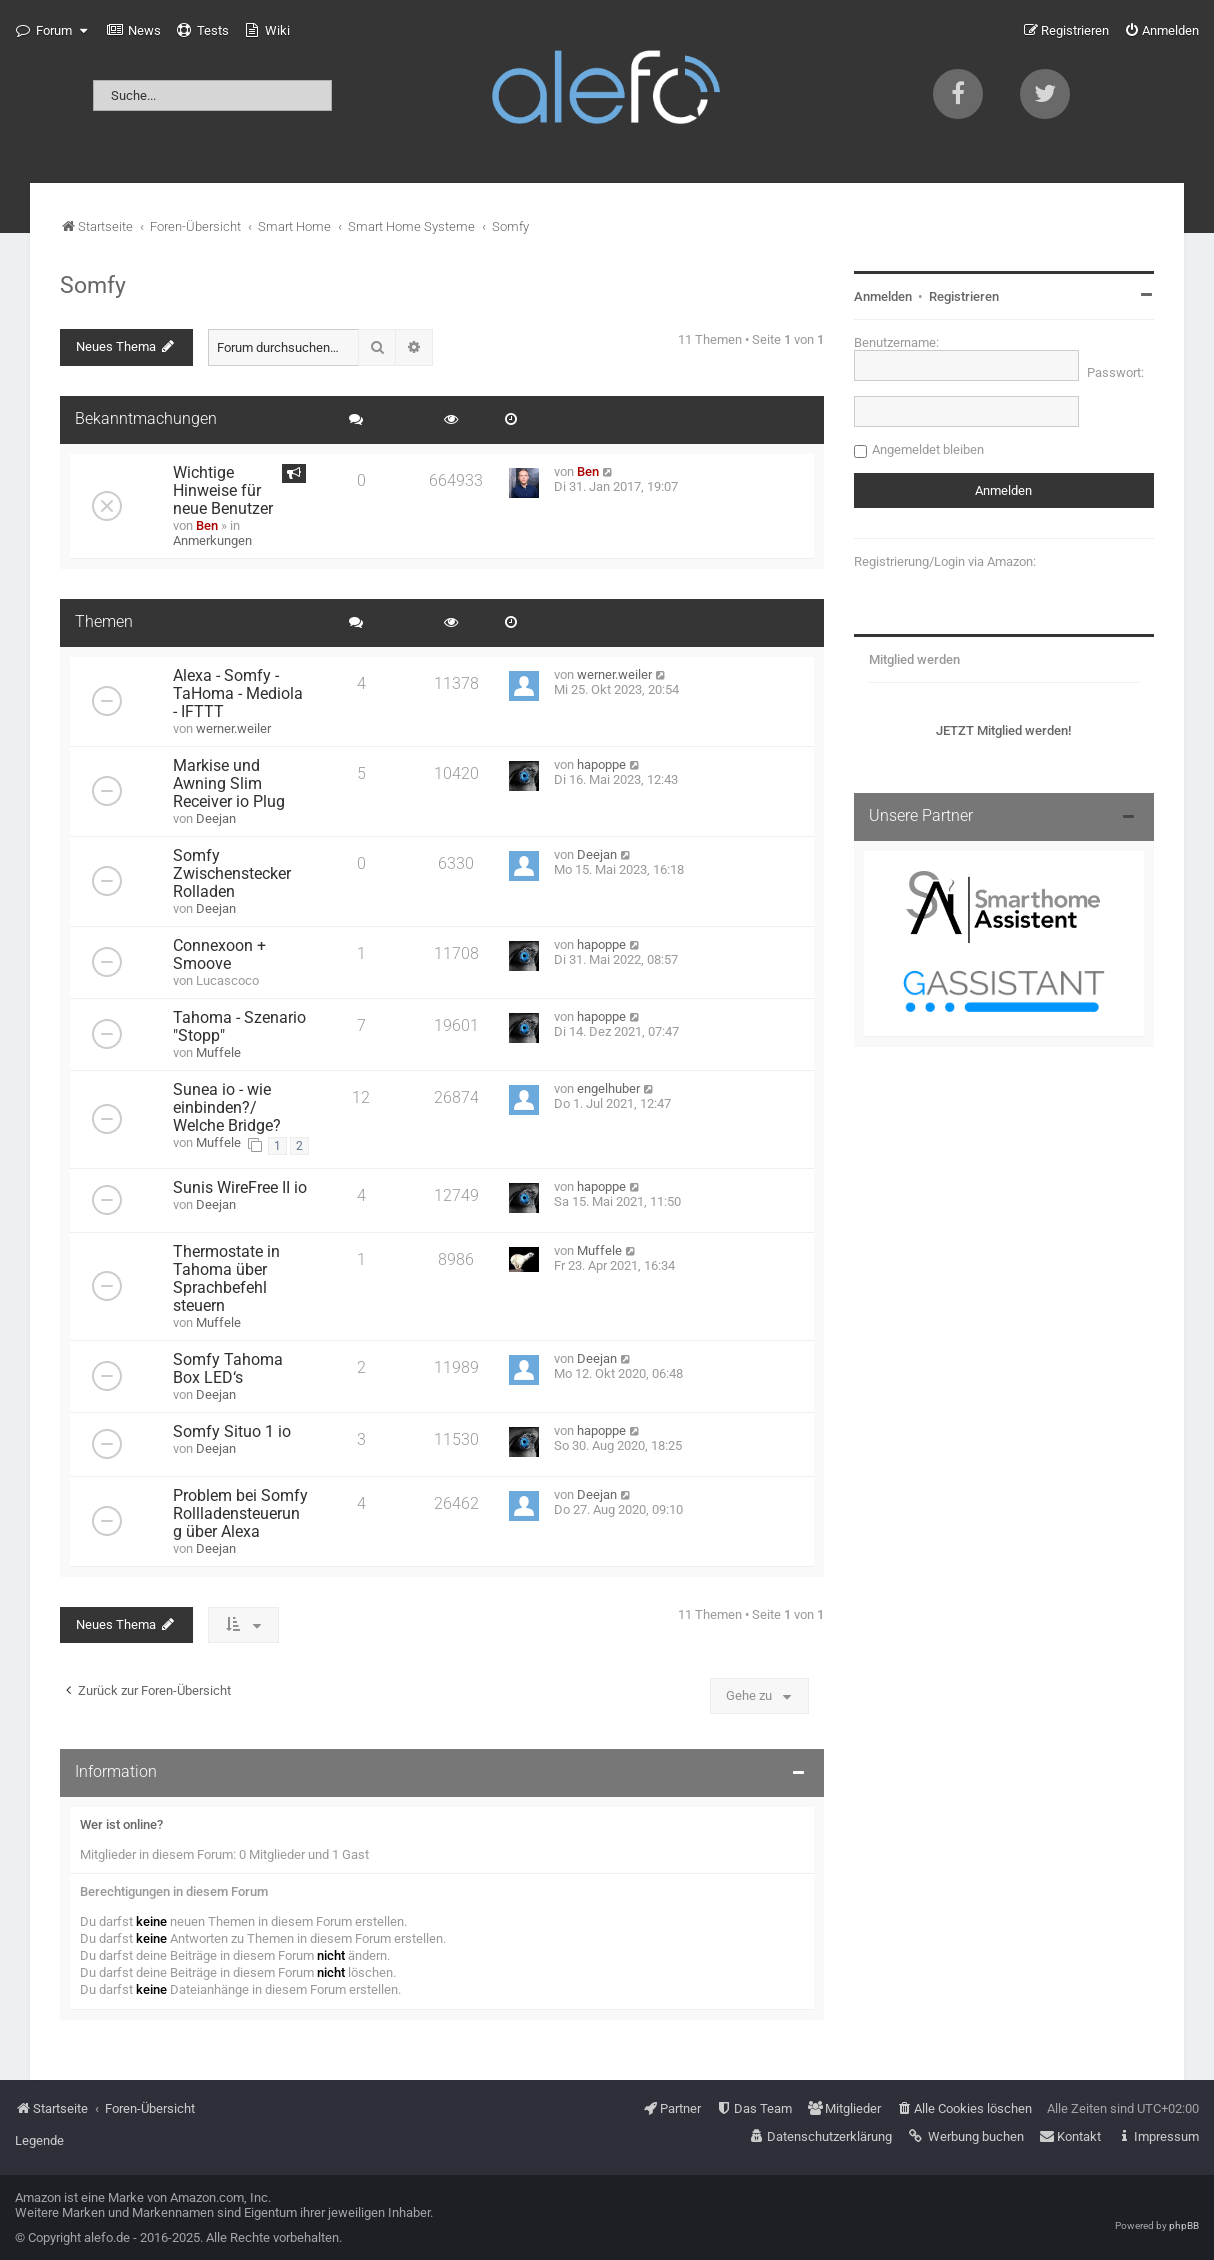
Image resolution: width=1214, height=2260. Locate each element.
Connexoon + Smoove (219, 955)
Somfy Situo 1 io (232, 1432)
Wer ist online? (121, 1824)
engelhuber (608, 1088)
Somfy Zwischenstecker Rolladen (232, 874)
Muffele (218, 1052)
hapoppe (601, 764)
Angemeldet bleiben (928, 449)
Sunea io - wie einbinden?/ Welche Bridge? (227, 1108)
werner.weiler (233, 728)
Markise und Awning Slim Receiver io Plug (229, 784)
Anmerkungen (212, 540)
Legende (39, 2140)
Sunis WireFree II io (240, 1188)
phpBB (1184, 2225)
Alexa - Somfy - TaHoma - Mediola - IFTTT (238, 694)
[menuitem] (134, 31)
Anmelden (883, 296)
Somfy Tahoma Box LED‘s (228, 1369)
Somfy (93, 285)
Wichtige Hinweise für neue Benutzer (223, 491)
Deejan (216, 818)
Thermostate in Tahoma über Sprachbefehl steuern (226, 1279)
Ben (207, 525)
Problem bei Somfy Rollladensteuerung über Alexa (240, 1514)
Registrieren (964, 296)
